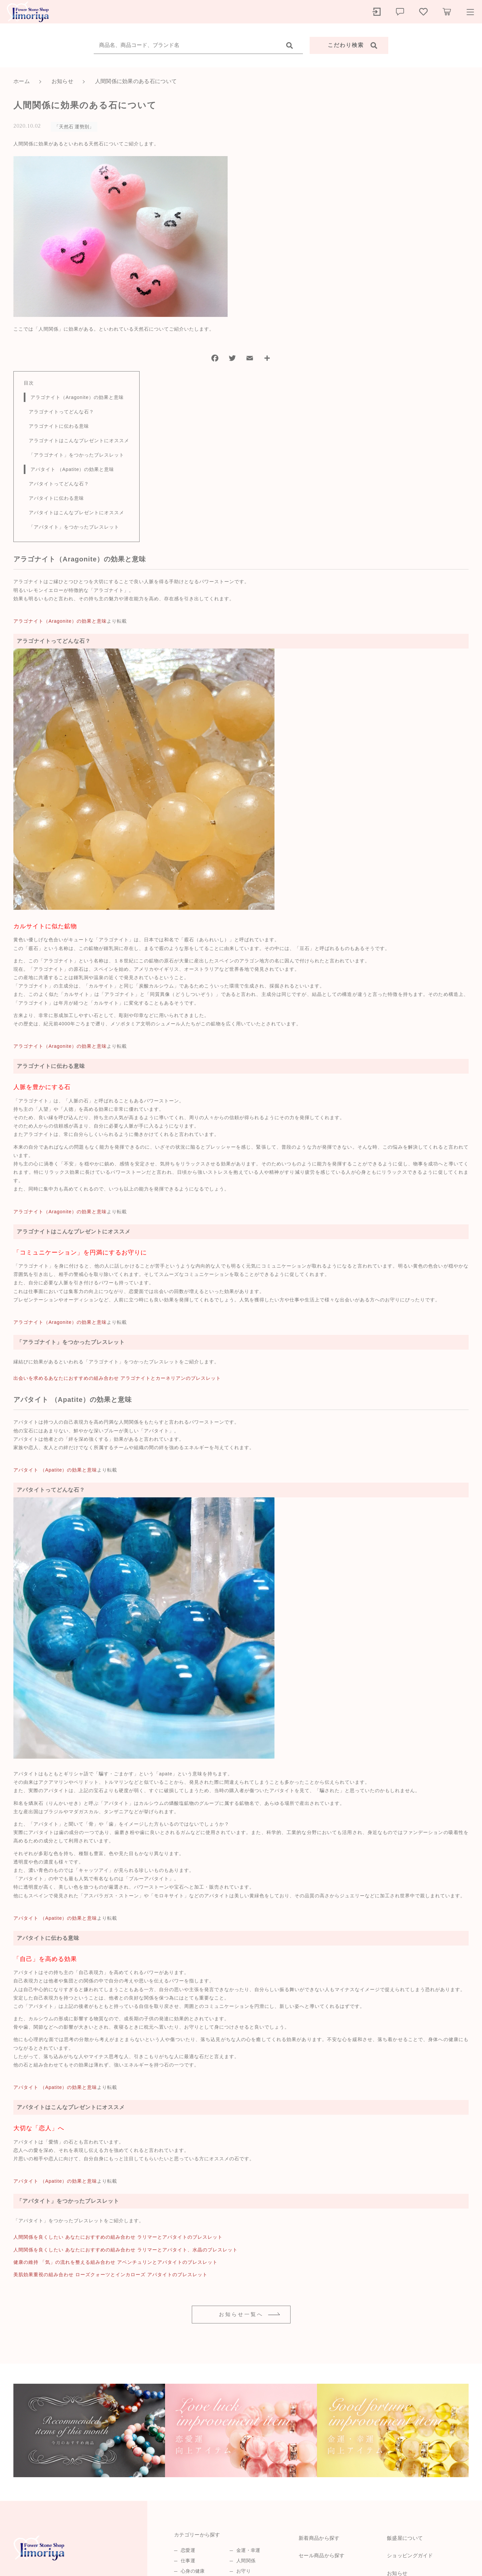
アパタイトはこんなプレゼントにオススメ (76, 512)
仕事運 (188, 2560)
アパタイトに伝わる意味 (56, 498)
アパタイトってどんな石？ (59, 483)
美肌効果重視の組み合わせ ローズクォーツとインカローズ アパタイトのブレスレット (110, 2274)
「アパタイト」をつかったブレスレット (74, 527)
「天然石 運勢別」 (74, 126)
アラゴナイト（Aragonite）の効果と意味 (77, 397)
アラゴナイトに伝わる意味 (59, 426)
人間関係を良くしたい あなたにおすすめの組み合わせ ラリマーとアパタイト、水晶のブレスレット (125, 2249)
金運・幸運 (248, 2550)
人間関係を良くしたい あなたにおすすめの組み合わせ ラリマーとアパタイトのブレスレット (118, 2237)
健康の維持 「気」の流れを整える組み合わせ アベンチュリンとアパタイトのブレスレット (115, 2262)
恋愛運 (188, 2550)
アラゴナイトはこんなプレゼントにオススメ (79, 440)
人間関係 (245, 2560)
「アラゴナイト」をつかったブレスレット (76, 455)
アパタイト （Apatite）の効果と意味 (72, 469)
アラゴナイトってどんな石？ (61, 411)
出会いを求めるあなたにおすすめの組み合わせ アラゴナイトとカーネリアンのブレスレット (117, 1378)
